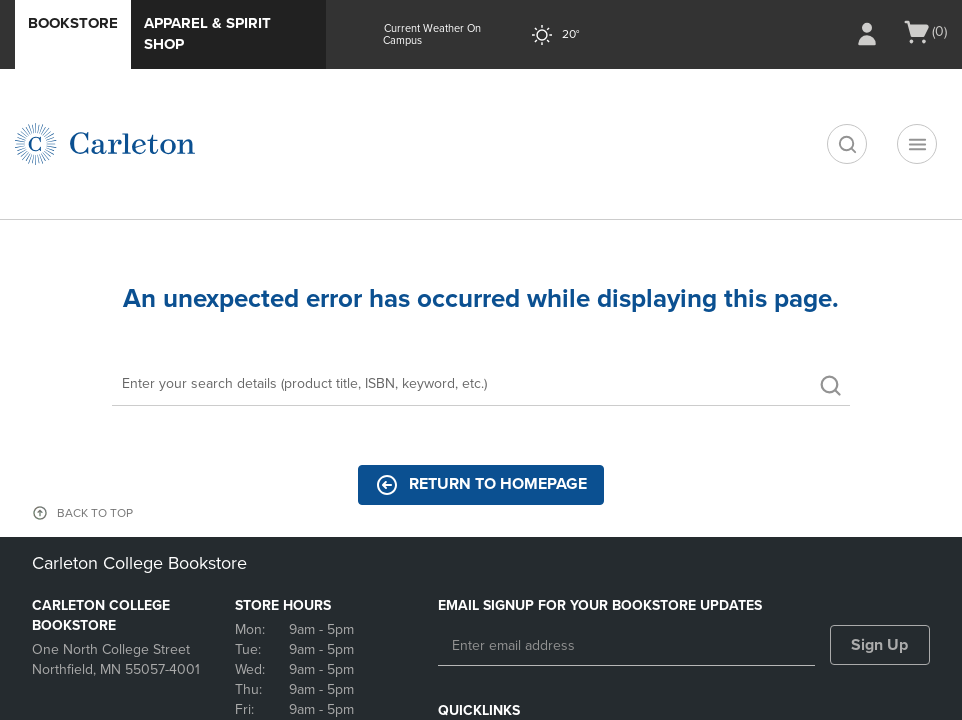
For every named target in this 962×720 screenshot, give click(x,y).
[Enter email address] (626, 646)
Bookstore (73, 23)
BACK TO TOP (95, 513)
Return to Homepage (481, 485)
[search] (847, 144)
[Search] (481, 385)
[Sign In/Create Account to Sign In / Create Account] (867, 34)
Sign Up (879, 645)
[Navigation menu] (917, 144)
